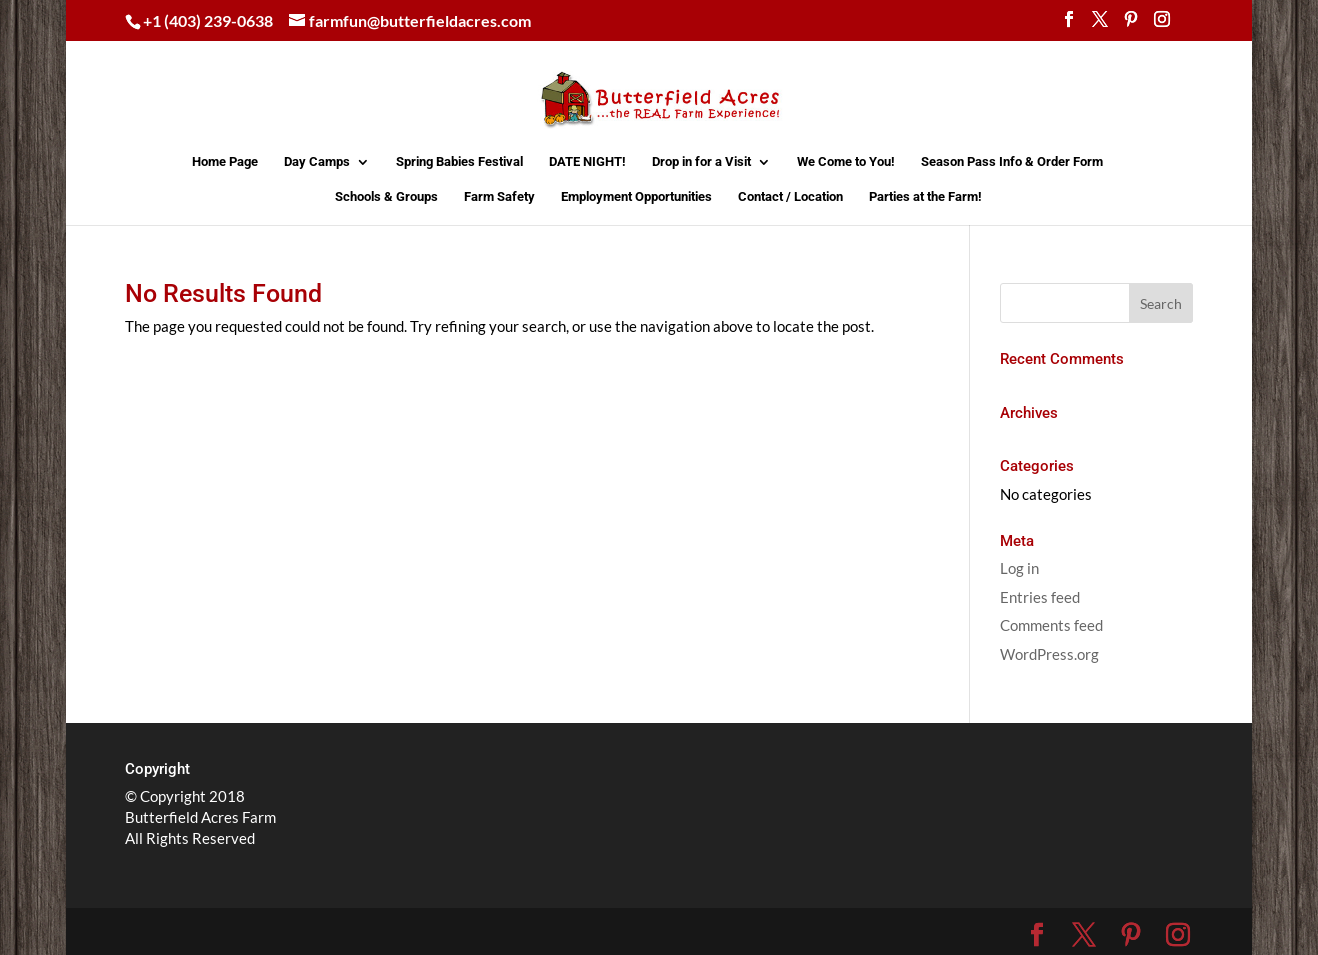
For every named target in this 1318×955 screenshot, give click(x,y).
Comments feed (1051, 625)
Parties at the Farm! (925, 197)
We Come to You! (846, 162)
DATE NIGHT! (587, 162)
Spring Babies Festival (459, 162)
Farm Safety (499, 197)
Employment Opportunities (636, 197)
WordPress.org (1049, 654)
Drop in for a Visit (701, 162)
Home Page (225, 162)
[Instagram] (1162, 25)
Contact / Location (790, 197)
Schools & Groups (386, 197)
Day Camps (317, 162)
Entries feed (1040, 597)
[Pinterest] (1131, 25)
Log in (1019, 568)
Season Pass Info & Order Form (1012, 162)
